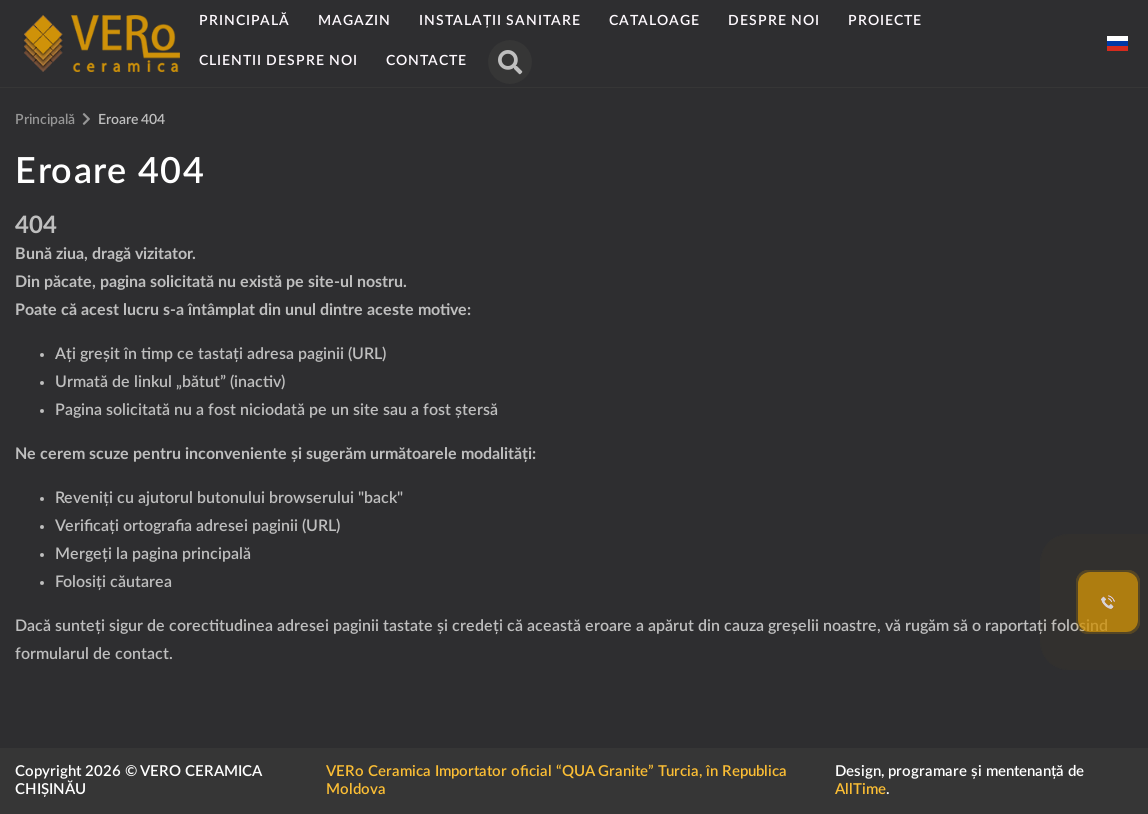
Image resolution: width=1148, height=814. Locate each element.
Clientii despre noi (278, 61)
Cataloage (654, 21)
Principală (244, 21)
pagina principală (191, 554)
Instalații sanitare (500, 21)
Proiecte (885, 21)
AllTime (860, 789)
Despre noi (774, 21)
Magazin (354, 21)
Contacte (426, 61)
